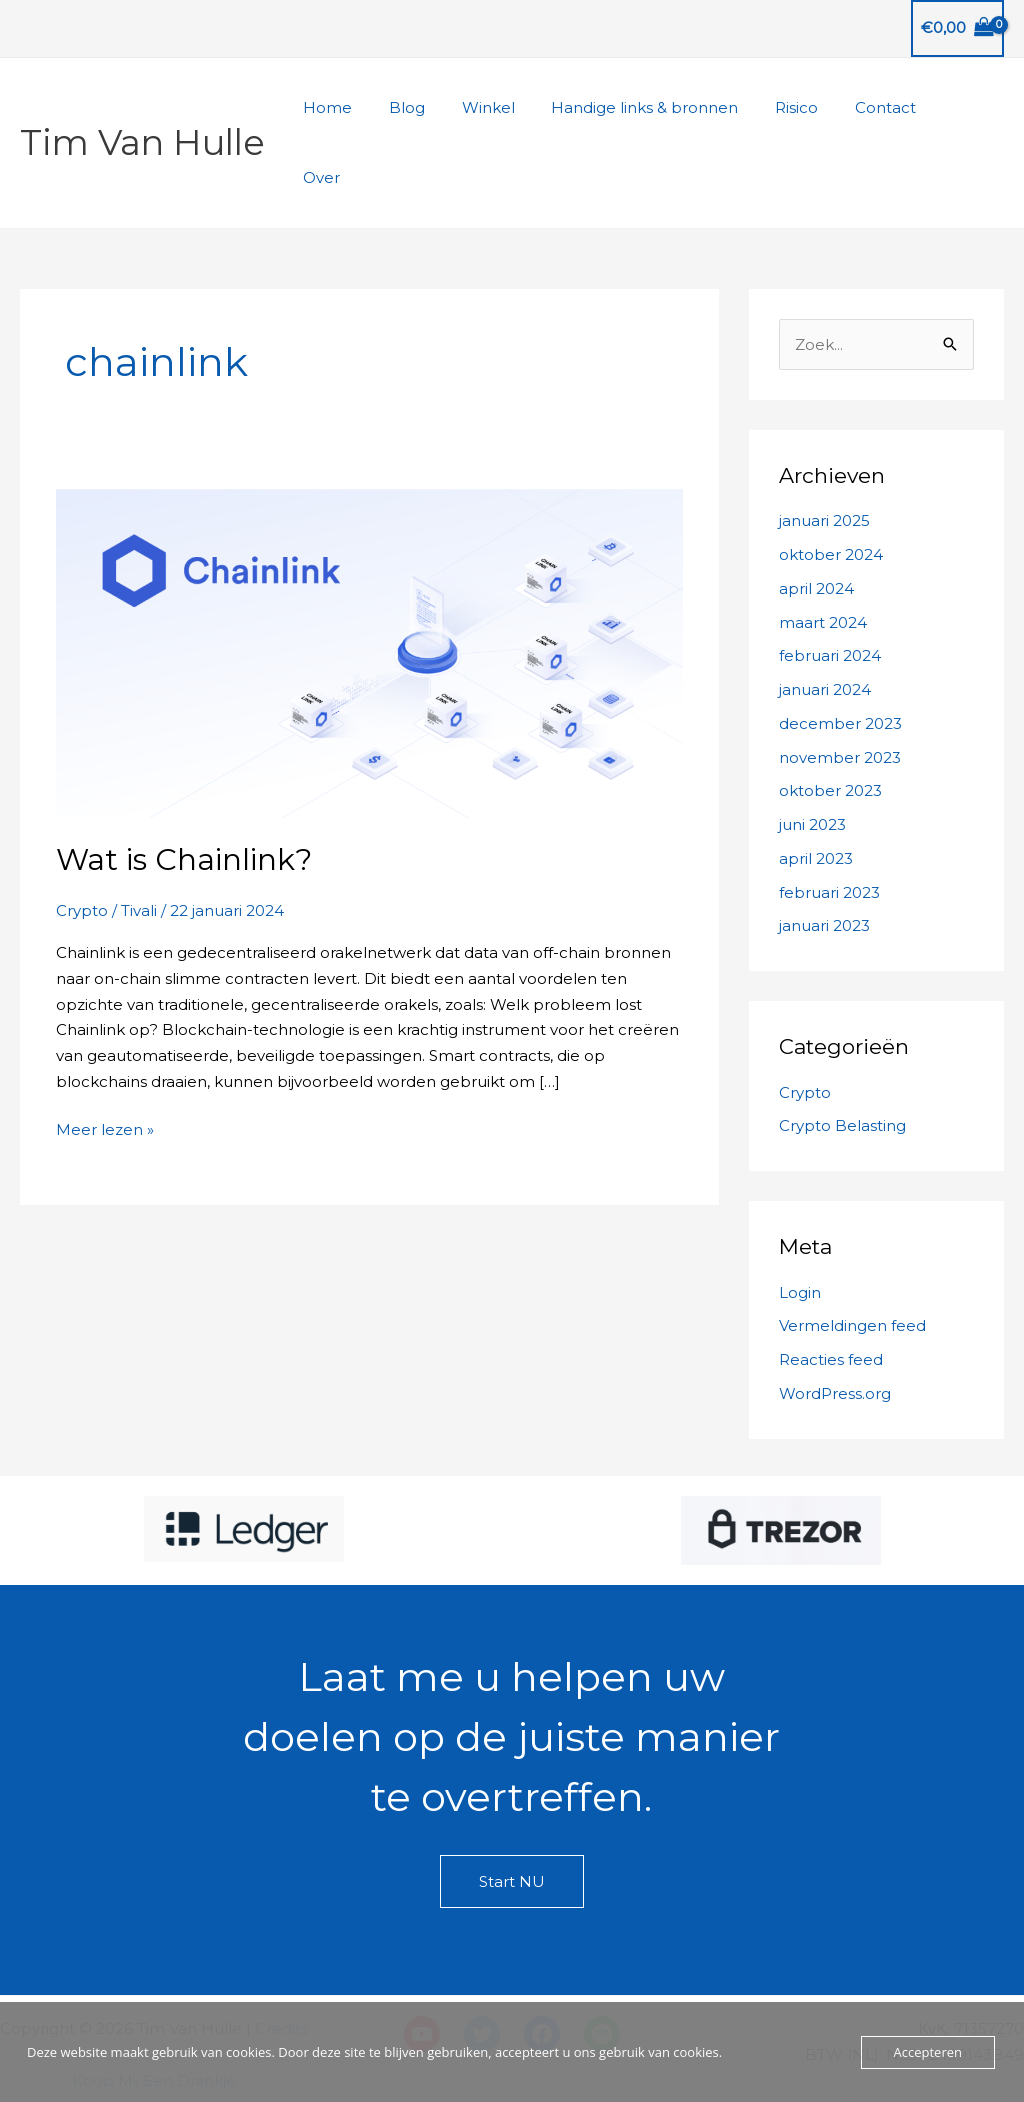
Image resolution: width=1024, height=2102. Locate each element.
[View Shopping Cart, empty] (957, 28)
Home (367, 107)
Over (970, 107)
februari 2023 (829, 822)
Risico (809, 107)
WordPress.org (835, 1323)
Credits (281, 1958)
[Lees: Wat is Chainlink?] (369, 581)
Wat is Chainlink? (184, 789)
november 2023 (840, 687)
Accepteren (928, 2052)
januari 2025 (824, 450)
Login (800, 1222)
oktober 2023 (830, 720)
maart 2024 (823, 552)
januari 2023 (824, 855)
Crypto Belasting (842, 1055)
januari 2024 (825, 619)
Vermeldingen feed (852, 1255)
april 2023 (816, 788)
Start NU (512, 1811)
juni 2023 (812, 754)
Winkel (514, 107)
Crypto (82, 840)
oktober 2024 (831, 484)
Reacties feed (831, 1289)
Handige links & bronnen (664, 107)
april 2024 (816, 518)
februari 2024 (830, 585)
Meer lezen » (105, 1060)
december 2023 (840, 653)
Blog (440, 107)
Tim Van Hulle (142, 107)
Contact (891, 107)
